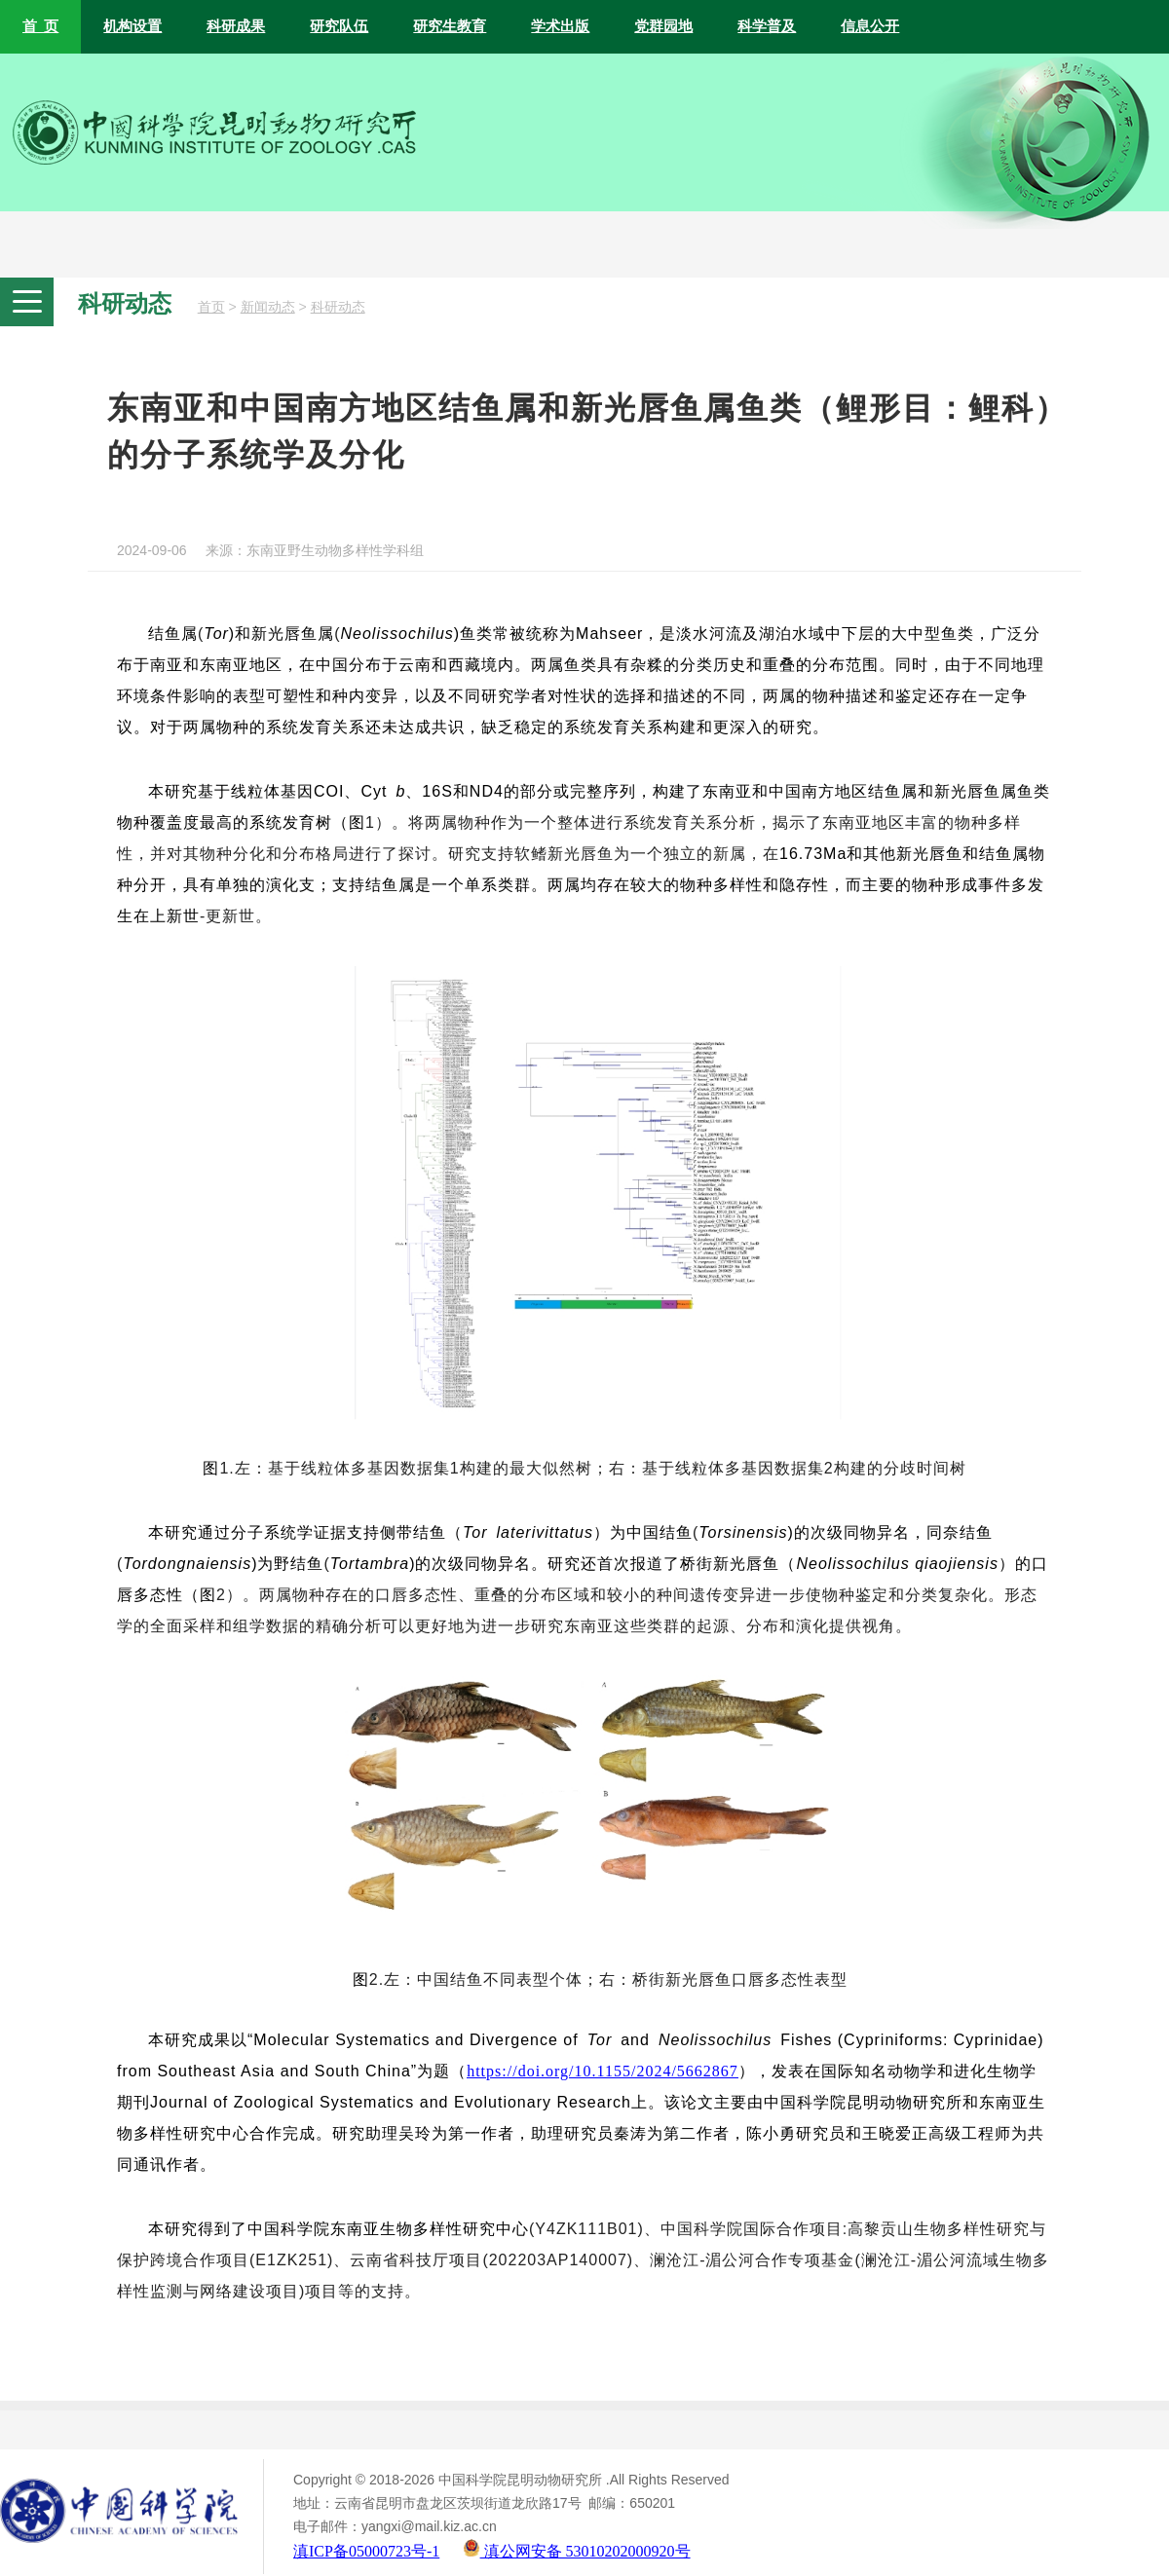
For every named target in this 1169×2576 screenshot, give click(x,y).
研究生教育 (449, 26)
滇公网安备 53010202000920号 (577, 2551)
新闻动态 (268, 307)
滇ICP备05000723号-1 (366, 2551)
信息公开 (870, 26)
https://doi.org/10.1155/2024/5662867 (602, 2071)
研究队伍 (339, 26)
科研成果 (236, 26)
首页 (211, 307)
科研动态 (338, 307)
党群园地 (663, 26)
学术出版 (560, 26)
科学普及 (766, 26)
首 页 (40, 26)
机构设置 (132, 26)
